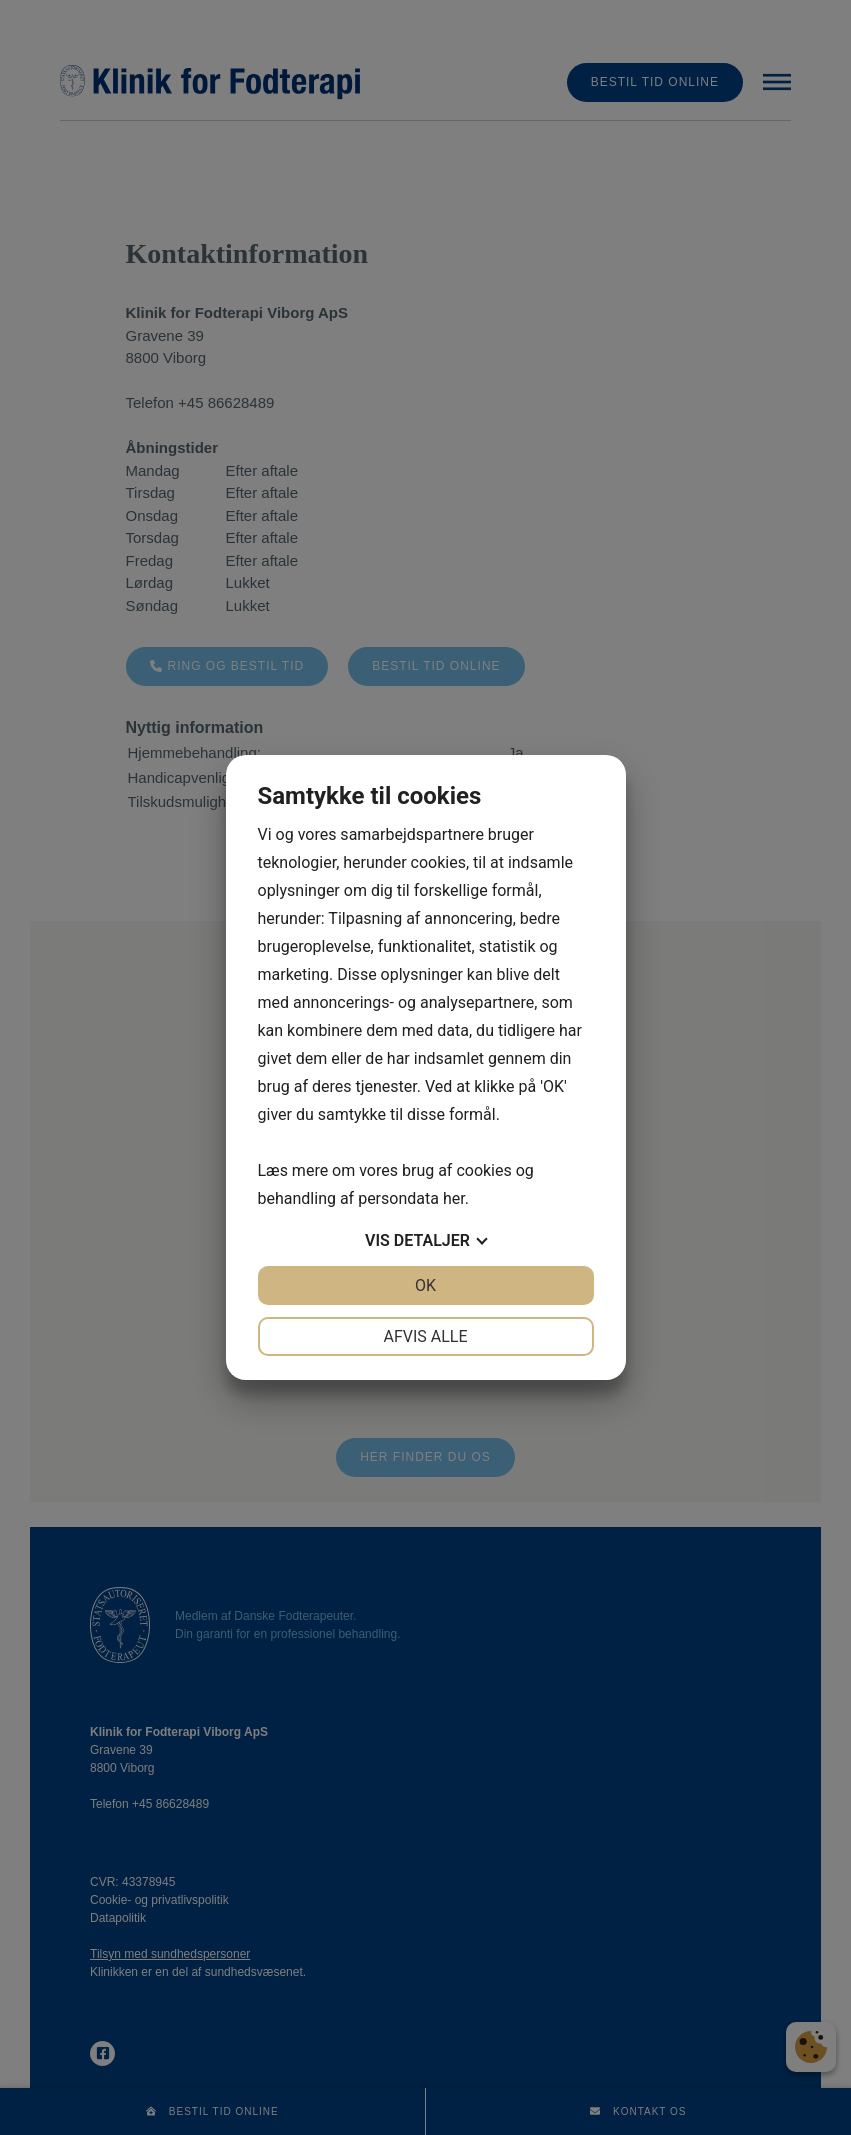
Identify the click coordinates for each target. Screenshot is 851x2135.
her (454, 1198)
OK (425, 1285)
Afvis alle (425, 1336)
